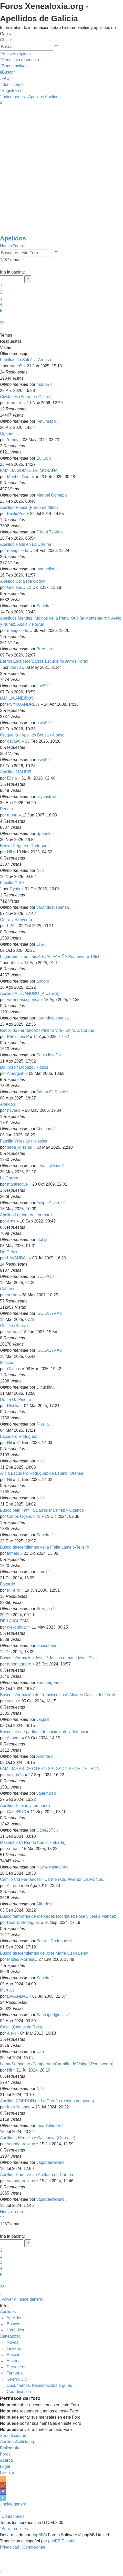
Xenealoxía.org (14, 2435)
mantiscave (17, 1184)
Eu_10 (42, 458)
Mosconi (7, 1362)
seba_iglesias (19, 1147)
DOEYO (43, 1276)
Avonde (14, 1738)
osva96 (43, 723)
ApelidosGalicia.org (17, 2442)
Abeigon (7, 1104)
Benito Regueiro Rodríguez (24, 846)
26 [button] (2, 323)
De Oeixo (8, 1252)
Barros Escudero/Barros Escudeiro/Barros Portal (44, 661)
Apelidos (13, 238)
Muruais (7, 1990)
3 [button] (1, 298)
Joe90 (15, 667)
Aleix (11, 2033)
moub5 (16, 366)
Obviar (6, 40)
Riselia (13, 1405)
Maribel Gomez (21, 476)
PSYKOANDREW (23, 704)
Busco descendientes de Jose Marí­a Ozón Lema (44, 1953)
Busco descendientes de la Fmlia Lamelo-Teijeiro (44, 1547)
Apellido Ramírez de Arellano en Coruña (36, 2175)
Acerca (6, 2460)
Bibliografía (10, 2448)
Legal (5, 2466)
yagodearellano (21, 2144)
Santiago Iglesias (52, 2015)
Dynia (15, 889)
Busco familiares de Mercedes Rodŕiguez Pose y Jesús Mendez (58, 1916)
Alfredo (13, 1885)
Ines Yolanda (19, 2107)
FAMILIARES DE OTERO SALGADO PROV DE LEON (50, 1768)
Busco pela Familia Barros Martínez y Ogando (42, 1510)
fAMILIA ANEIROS (17, 698)
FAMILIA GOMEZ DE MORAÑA (29, 470)
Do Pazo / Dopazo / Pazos (24, 1067)
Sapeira (43, 606)
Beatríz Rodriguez (23, 1922)
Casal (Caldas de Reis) (21, 2027)
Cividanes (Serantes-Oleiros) (26, 397)
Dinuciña (44, 1387)
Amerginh (15, 1073)
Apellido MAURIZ (16, 772)
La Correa (9, 1178)
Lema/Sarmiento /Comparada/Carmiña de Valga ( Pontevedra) (57, 2064)
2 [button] (1, 292)
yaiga (12, 1701)
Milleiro (13, 1590)
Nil (9, 852)
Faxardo (7, 1584)
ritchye (42, 1239)
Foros (5, 2454)
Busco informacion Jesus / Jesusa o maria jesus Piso (48, 1658)
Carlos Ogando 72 (23, 1516)
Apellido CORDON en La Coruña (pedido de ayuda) (47, 2101)
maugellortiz (18, 550)
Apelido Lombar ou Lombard (26, 1215)
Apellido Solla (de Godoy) (23, 581)
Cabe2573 (16, 1812)
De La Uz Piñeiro (15, 1399)
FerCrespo (46, 421)
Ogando (7, 433)
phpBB (38, 2535)
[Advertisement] (61, 169)
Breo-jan (44, 649)
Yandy (12, 440)
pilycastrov (46, 796)
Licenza (7, 2472)
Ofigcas (14, 1369)
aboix (14, 963)
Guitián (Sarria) (14, 1326)
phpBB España (62, 2541)
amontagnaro (19, 1664)
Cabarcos (8, 1289)
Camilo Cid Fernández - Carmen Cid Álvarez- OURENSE (52, 1879)
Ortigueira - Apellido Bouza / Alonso (32, 735)
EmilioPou (16, 513)
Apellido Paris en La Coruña (25, 544)
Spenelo (44, 833)
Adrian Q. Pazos (51, 1092)
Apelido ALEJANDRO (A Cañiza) (29, 993)
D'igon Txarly (48, 532)
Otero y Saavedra (16, 919)
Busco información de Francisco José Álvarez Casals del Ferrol (57, 1695)
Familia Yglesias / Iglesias (23, 1141)
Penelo (6, 809)
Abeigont (44, 1129)
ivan (40, 2051)
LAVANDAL (17, 1258)
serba (12, 1295)
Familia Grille (12, 883)
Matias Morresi (20, 1959)
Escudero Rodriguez (18, 1436)
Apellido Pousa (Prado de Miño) (29, 507)
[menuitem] (19, 60)
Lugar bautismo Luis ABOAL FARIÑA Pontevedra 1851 (49, 956)
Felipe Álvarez (49, 1202)
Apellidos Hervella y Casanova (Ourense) (37, 2138)
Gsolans (14, 587)
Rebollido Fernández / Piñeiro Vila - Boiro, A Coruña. (47, 1030)
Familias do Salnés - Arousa (25, 360)
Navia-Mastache (51, 1867)
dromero (15, 403)
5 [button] (1, 310)
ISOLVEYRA (47, 1313)
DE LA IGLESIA (14, 1621)
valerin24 (15, 1775)
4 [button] (1, 304)
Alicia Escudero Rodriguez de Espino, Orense (41, 1473)
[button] (1, 266)
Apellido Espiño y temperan (25, 1805)
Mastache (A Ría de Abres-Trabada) (33, 1842)
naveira (13, 1110)
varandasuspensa (52, 907)
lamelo (13, 1553)
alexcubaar (17, 1627)
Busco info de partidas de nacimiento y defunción (44, 1732)
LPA (10, 926)
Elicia (12, 778)
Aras (11, 1221)
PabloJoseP (18, 1036)
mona (12, 815)
